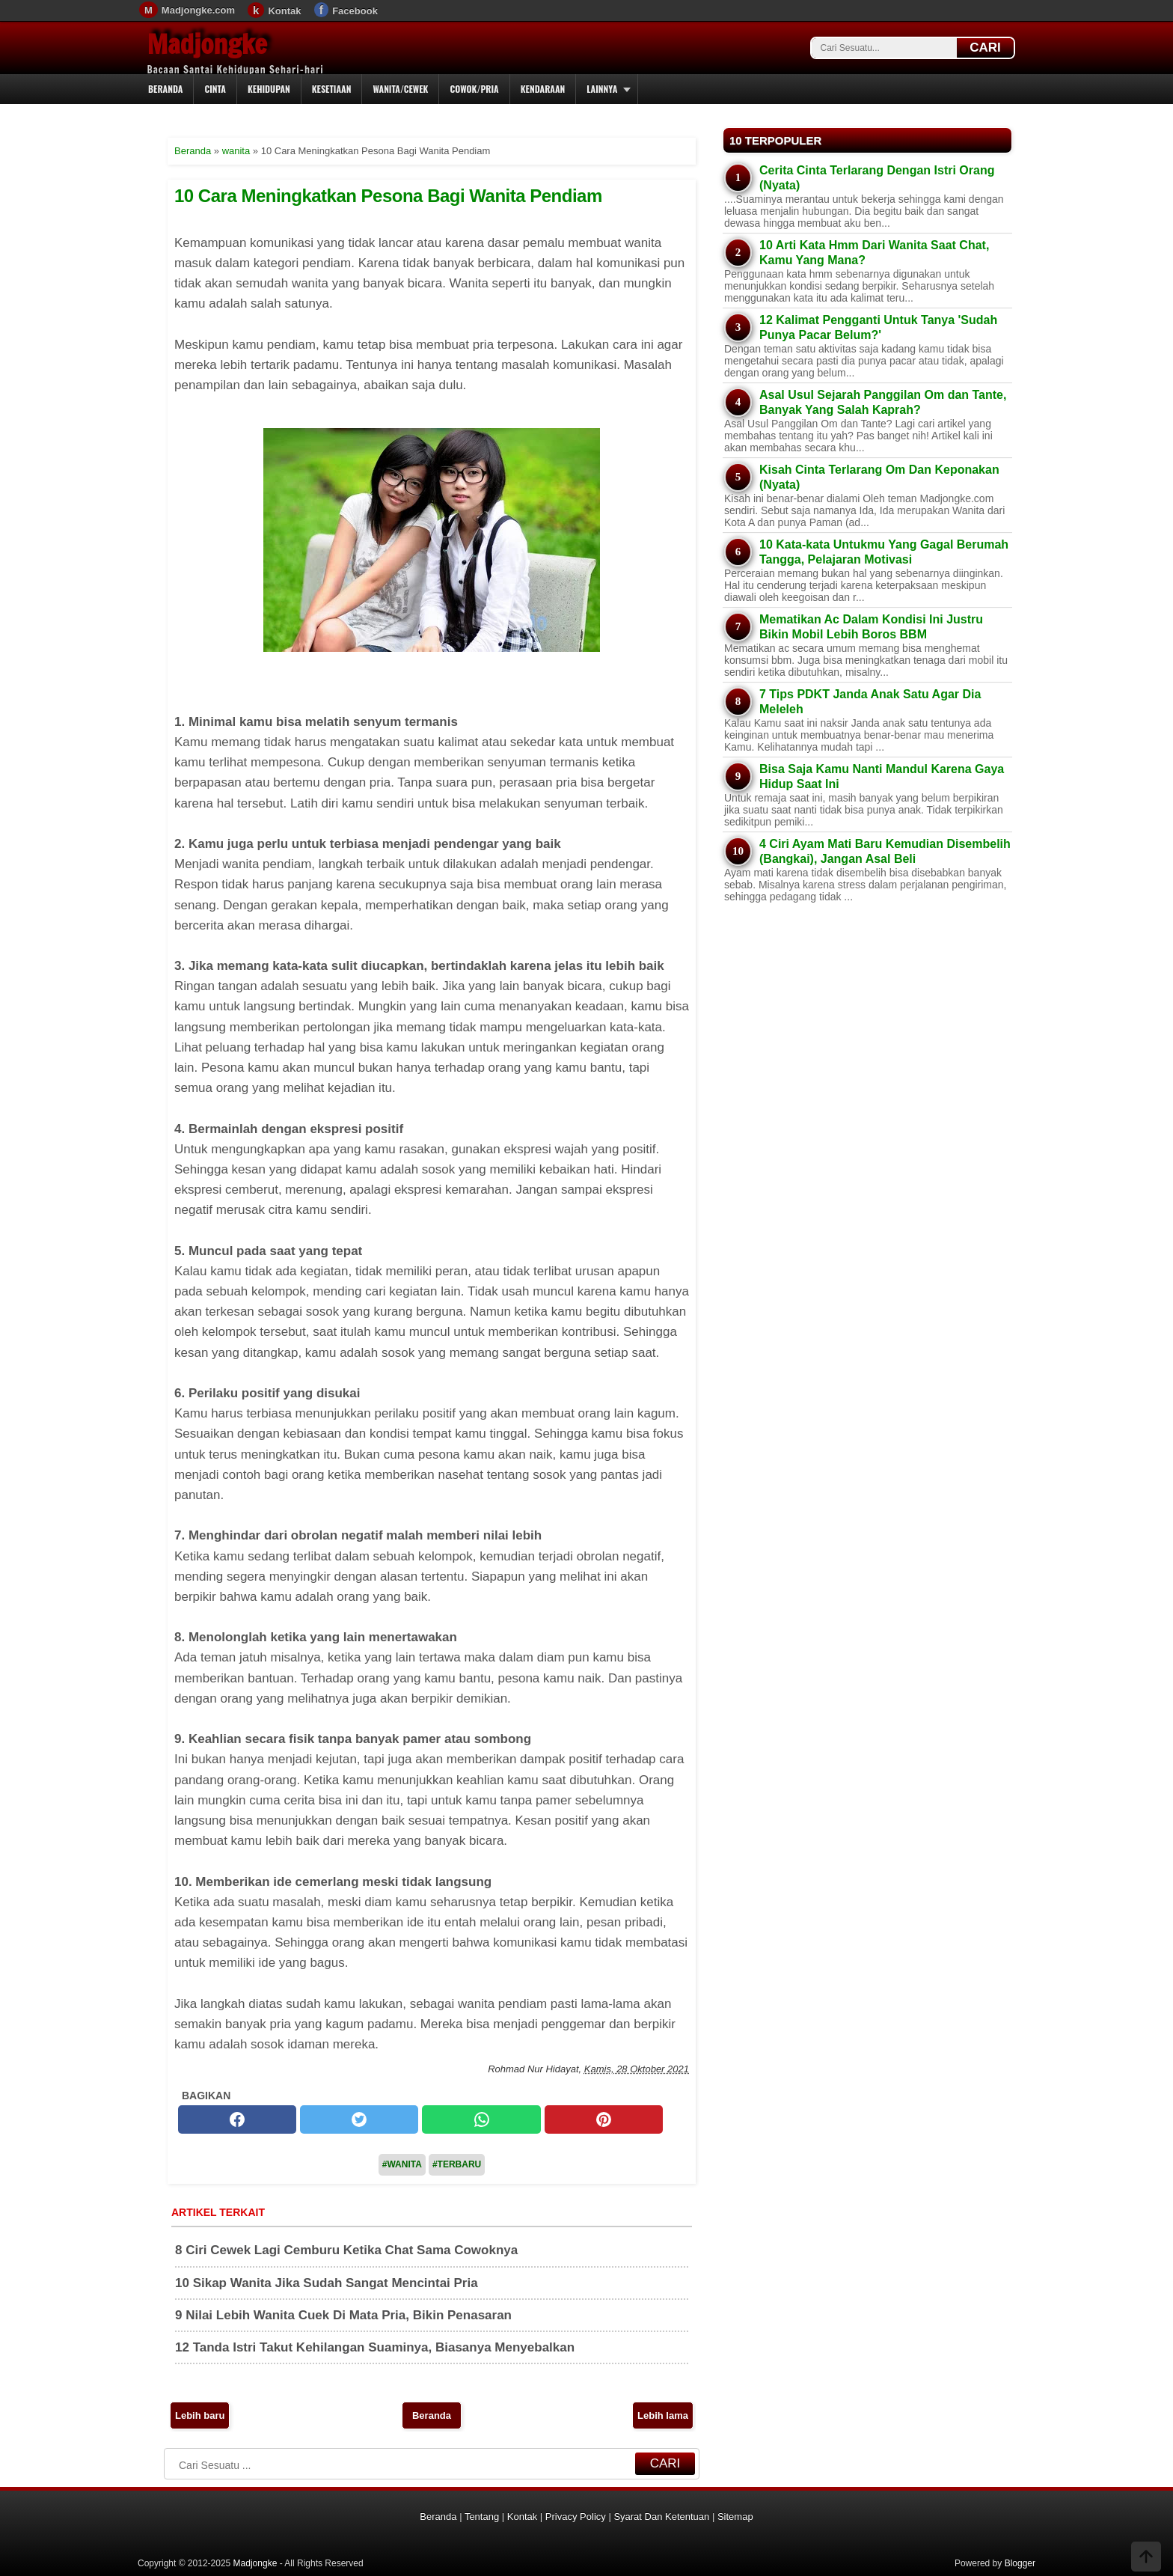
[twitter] (359, 2119)
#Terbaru (456, 2164)
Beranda (165, 88)
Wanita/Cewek (400, 88)
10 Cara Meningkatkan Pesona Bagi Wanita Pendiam (388, 196)
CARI (985, 47)
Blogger (1020, 2563)
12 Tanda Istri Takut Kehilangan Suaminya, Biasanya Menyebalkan (375, 2347)
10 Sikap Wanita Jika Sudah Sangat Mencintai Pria (326, 2283)
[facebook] (237, 2119)
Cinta (215, 88)
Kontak (284, 10)
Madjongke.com (198, 10)
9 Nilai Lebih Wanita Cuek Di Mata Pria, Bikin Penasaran (343, 2315)
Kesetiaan (332, 88)
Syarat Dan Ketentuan (661, 2516)
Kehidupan (269, 88)
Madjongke (207, 44)
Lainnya (601, 88)
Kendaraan (543, 88)
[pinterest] (604, 2119)
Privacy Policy (575, 2516)
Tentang (482, 2516)
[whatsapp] (481, 2119)
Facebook (355, 10)
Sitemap (735, 2516)
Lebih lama (662, 2415)
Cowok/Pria (474, 88)
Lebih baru (199, 2415)
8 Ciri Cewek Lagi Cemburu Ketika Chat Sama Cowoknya (346, 2250)
